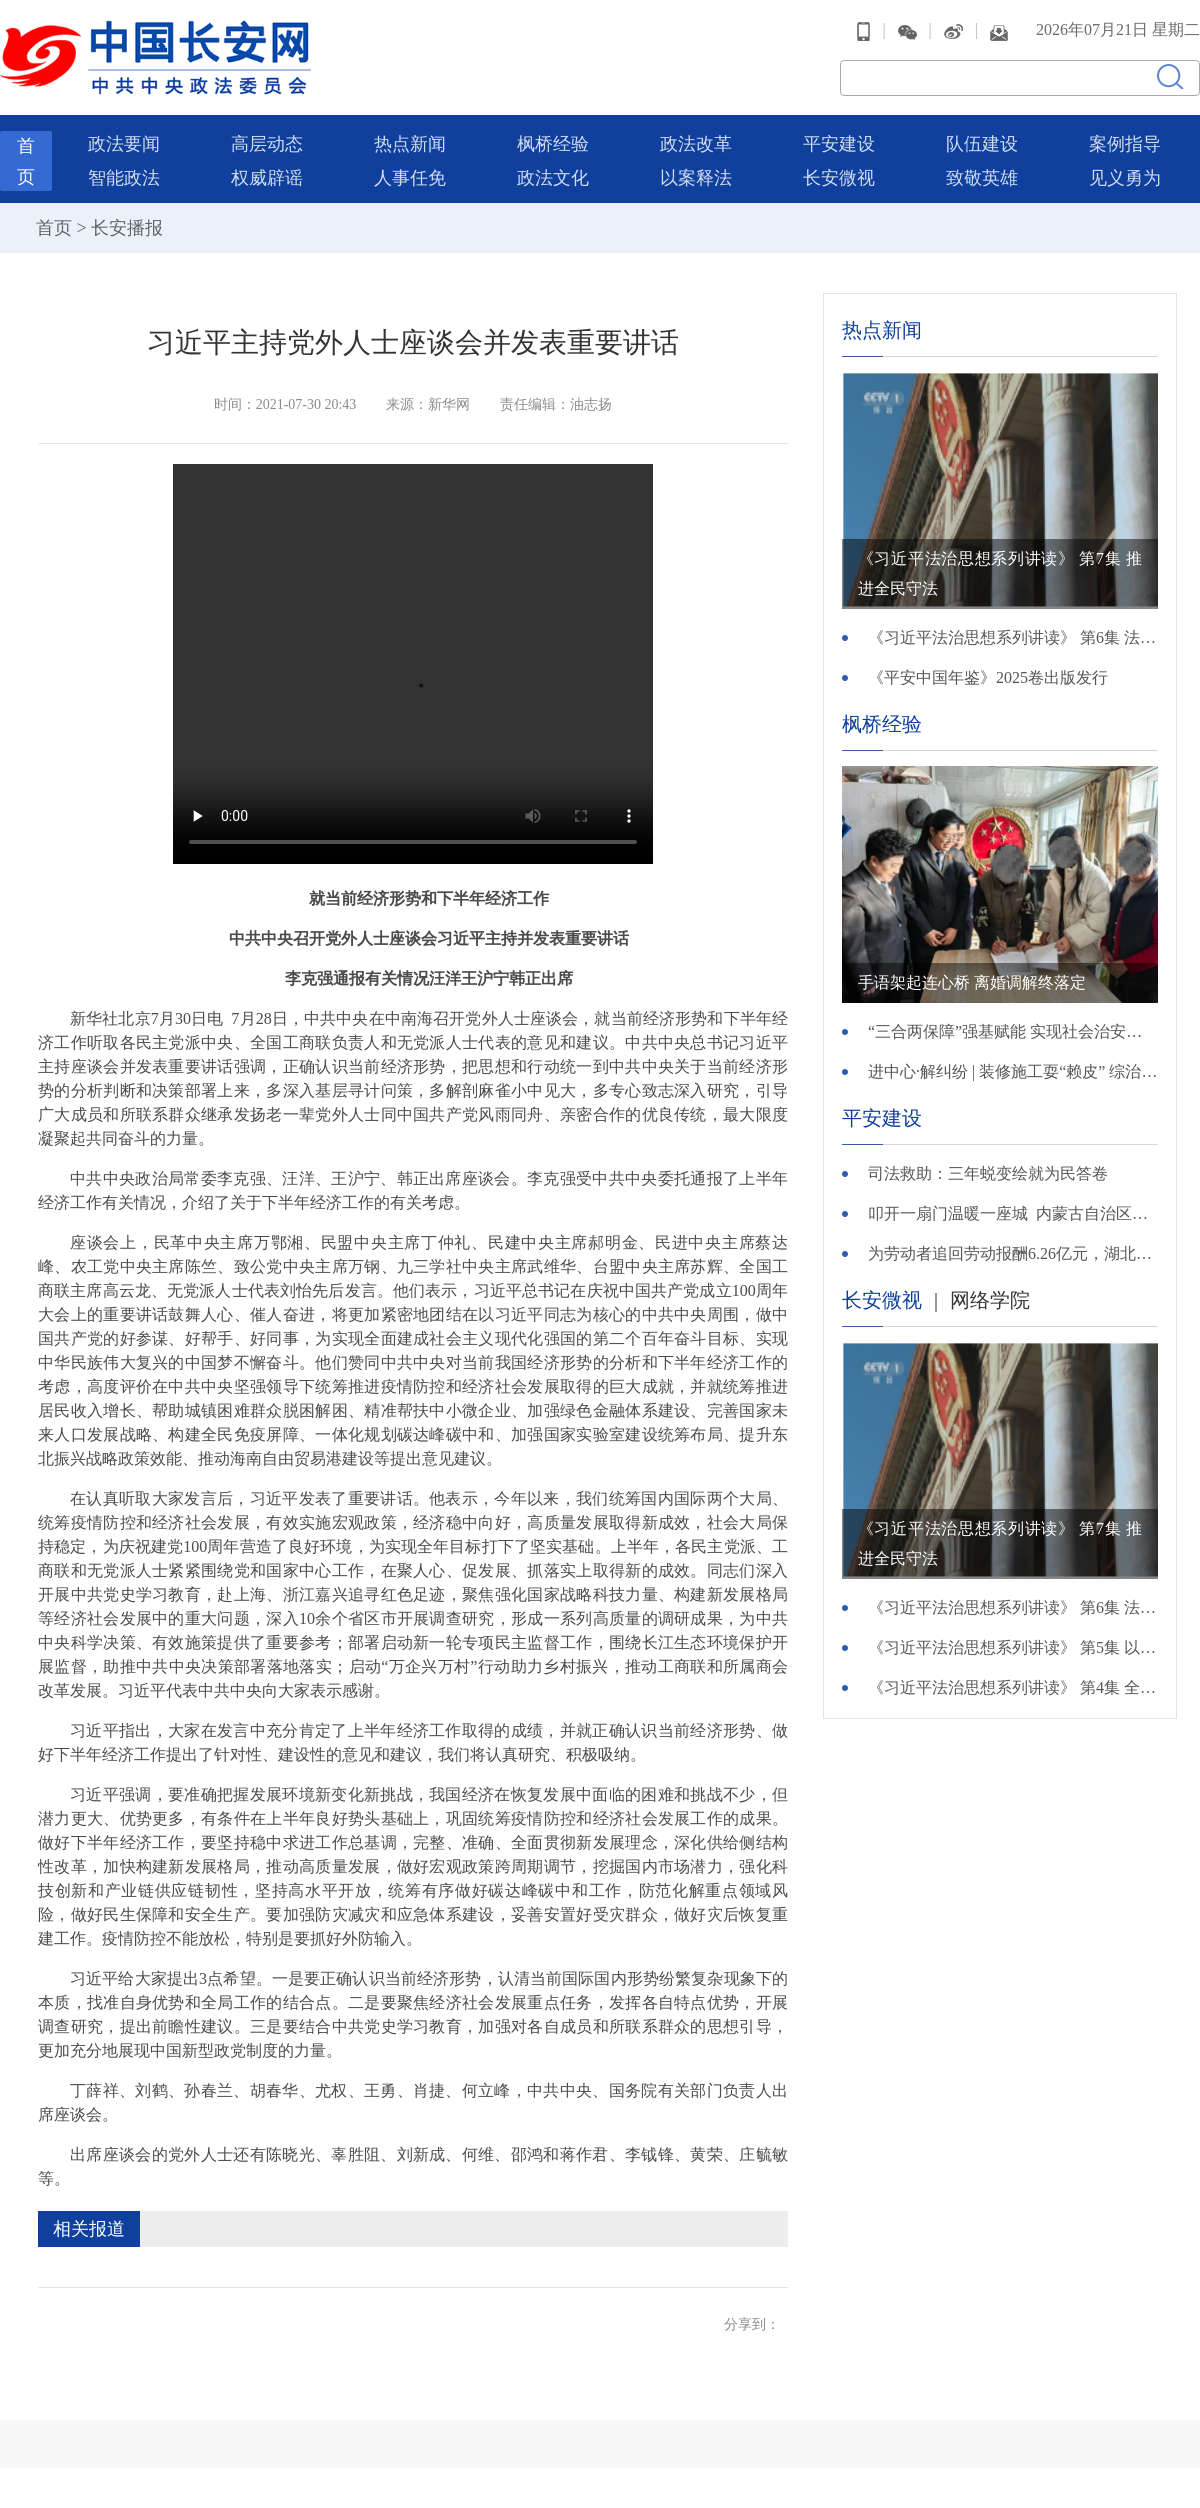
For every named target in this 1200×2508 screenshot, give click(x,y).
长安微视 (839, 178)
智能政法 (124, 178)
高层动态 (267, 144)
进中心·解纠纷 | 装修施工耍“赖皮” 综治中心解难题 (1013, 1071)
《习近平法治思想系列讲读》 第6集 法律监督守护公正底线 (1013, 637)
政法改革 (696, 144)
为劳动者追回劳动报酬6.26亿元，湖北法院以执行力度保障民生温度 (1013, 1253)
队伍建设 (982, 144)
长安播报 (127, 228)
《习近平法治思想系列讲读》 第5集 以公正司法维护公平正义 (1013, 1647)
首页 (54, 228)
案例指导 (1125, 144)
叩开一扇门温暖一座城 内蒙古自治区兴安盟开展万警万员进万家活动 (1013, 1213)
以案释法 (696, 178)
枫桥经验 (553, 144)
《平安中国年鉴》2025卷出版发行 (988, 677)
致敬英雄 (982, 178)
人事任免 (410, 178)
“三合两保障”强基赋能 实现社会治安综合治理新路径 (1013, 1031)
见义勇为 (1125, 178)
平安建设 (839, 144)
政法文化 (553, 178)
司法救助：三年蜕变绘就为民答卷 (988, 1173)
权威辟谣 (267, 178)
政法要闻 (124, 144)
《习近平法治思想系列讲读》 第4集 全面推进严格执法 (1013, 1687)
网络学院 (990, 1300)
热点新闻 (410, 144)
